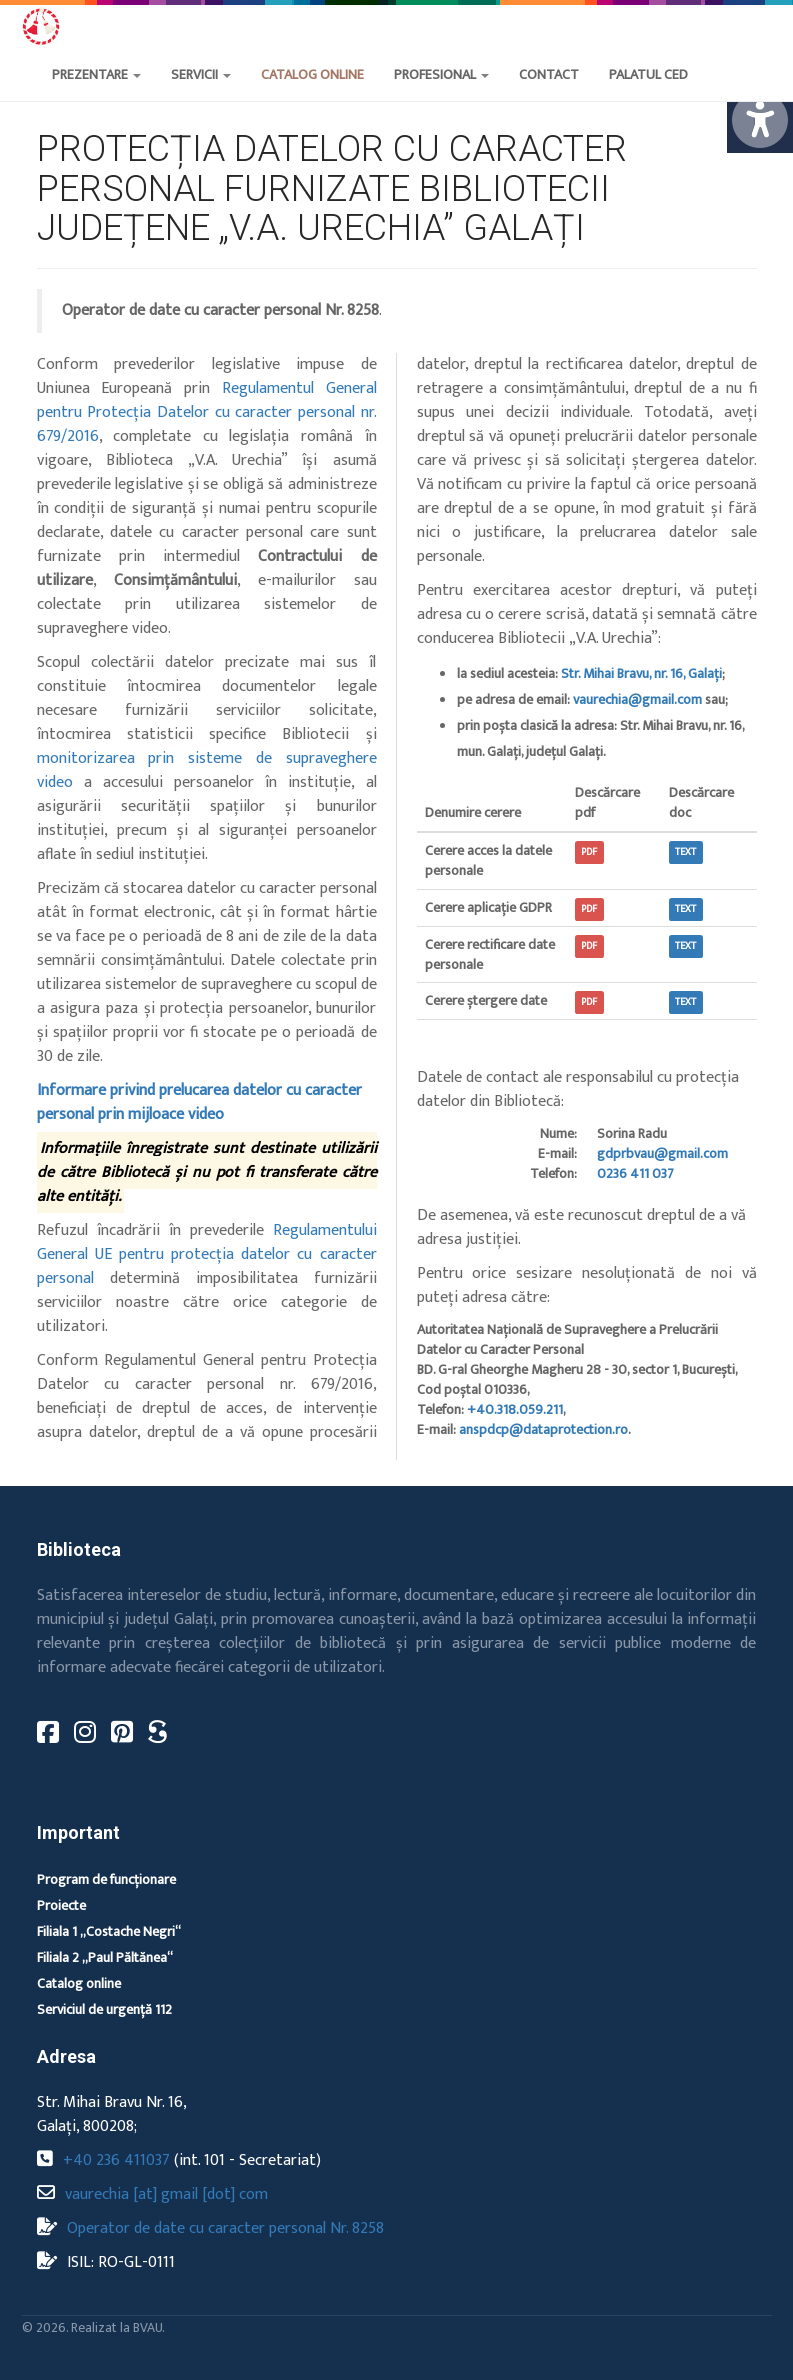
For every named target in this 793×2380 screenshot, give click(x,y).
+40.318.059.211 (515, 1409)
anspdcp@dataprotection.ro (543, 1429)
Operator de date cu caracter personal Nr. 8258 (225, 2228)
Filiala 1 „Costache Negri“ (109, 1931)
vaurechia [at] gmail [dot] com (166, 2194)
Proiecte (61, 1905)
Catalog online (79, 1983)
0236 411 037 (635, 1173)
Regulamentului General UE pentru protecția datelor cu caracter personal (207, 1254)
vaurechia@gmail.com (637, 699)
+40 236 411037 (116, 2160)
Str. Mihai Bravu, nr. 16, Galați (641, 673)
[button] (549, 95)
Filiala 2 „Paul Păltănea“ (105, 1957)
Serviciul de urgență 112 (104, 2009)
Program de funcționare (106, 1879)
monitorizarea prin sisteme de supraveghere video (207, 770)
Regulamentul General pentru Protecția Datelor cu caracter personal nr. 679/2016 (207, 412)
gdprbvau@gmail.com (662, 1153)
